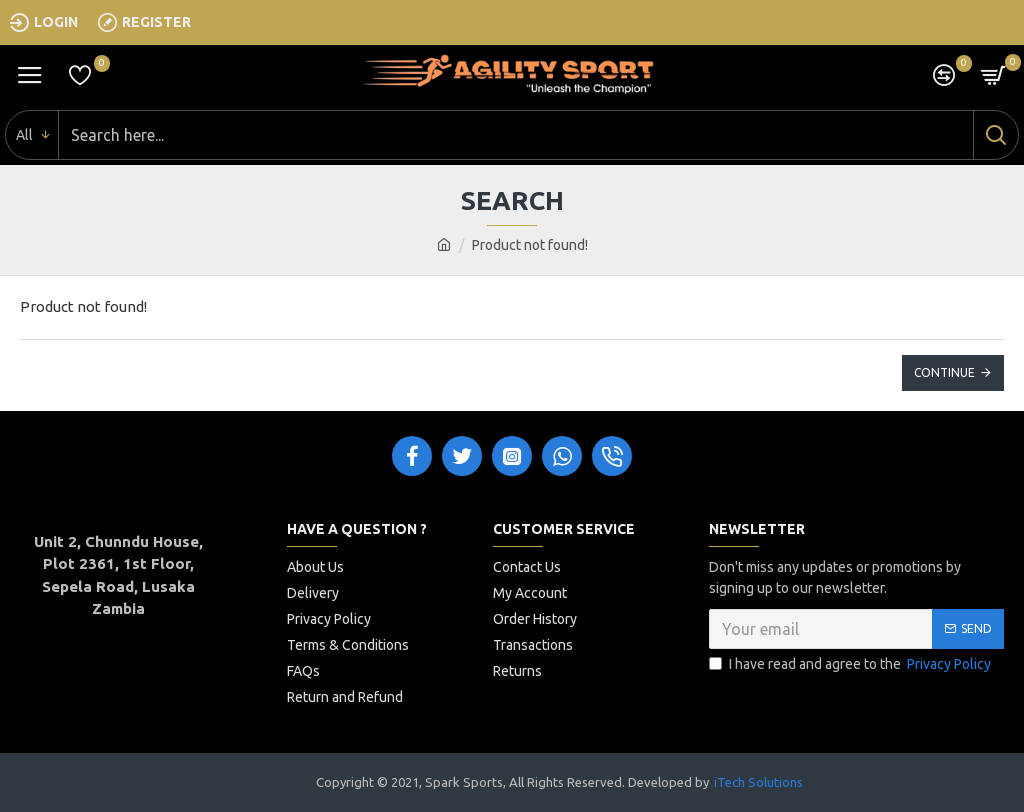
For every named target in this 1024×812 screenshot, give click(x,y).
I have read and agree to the (851, 664)
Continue (944, 372)
